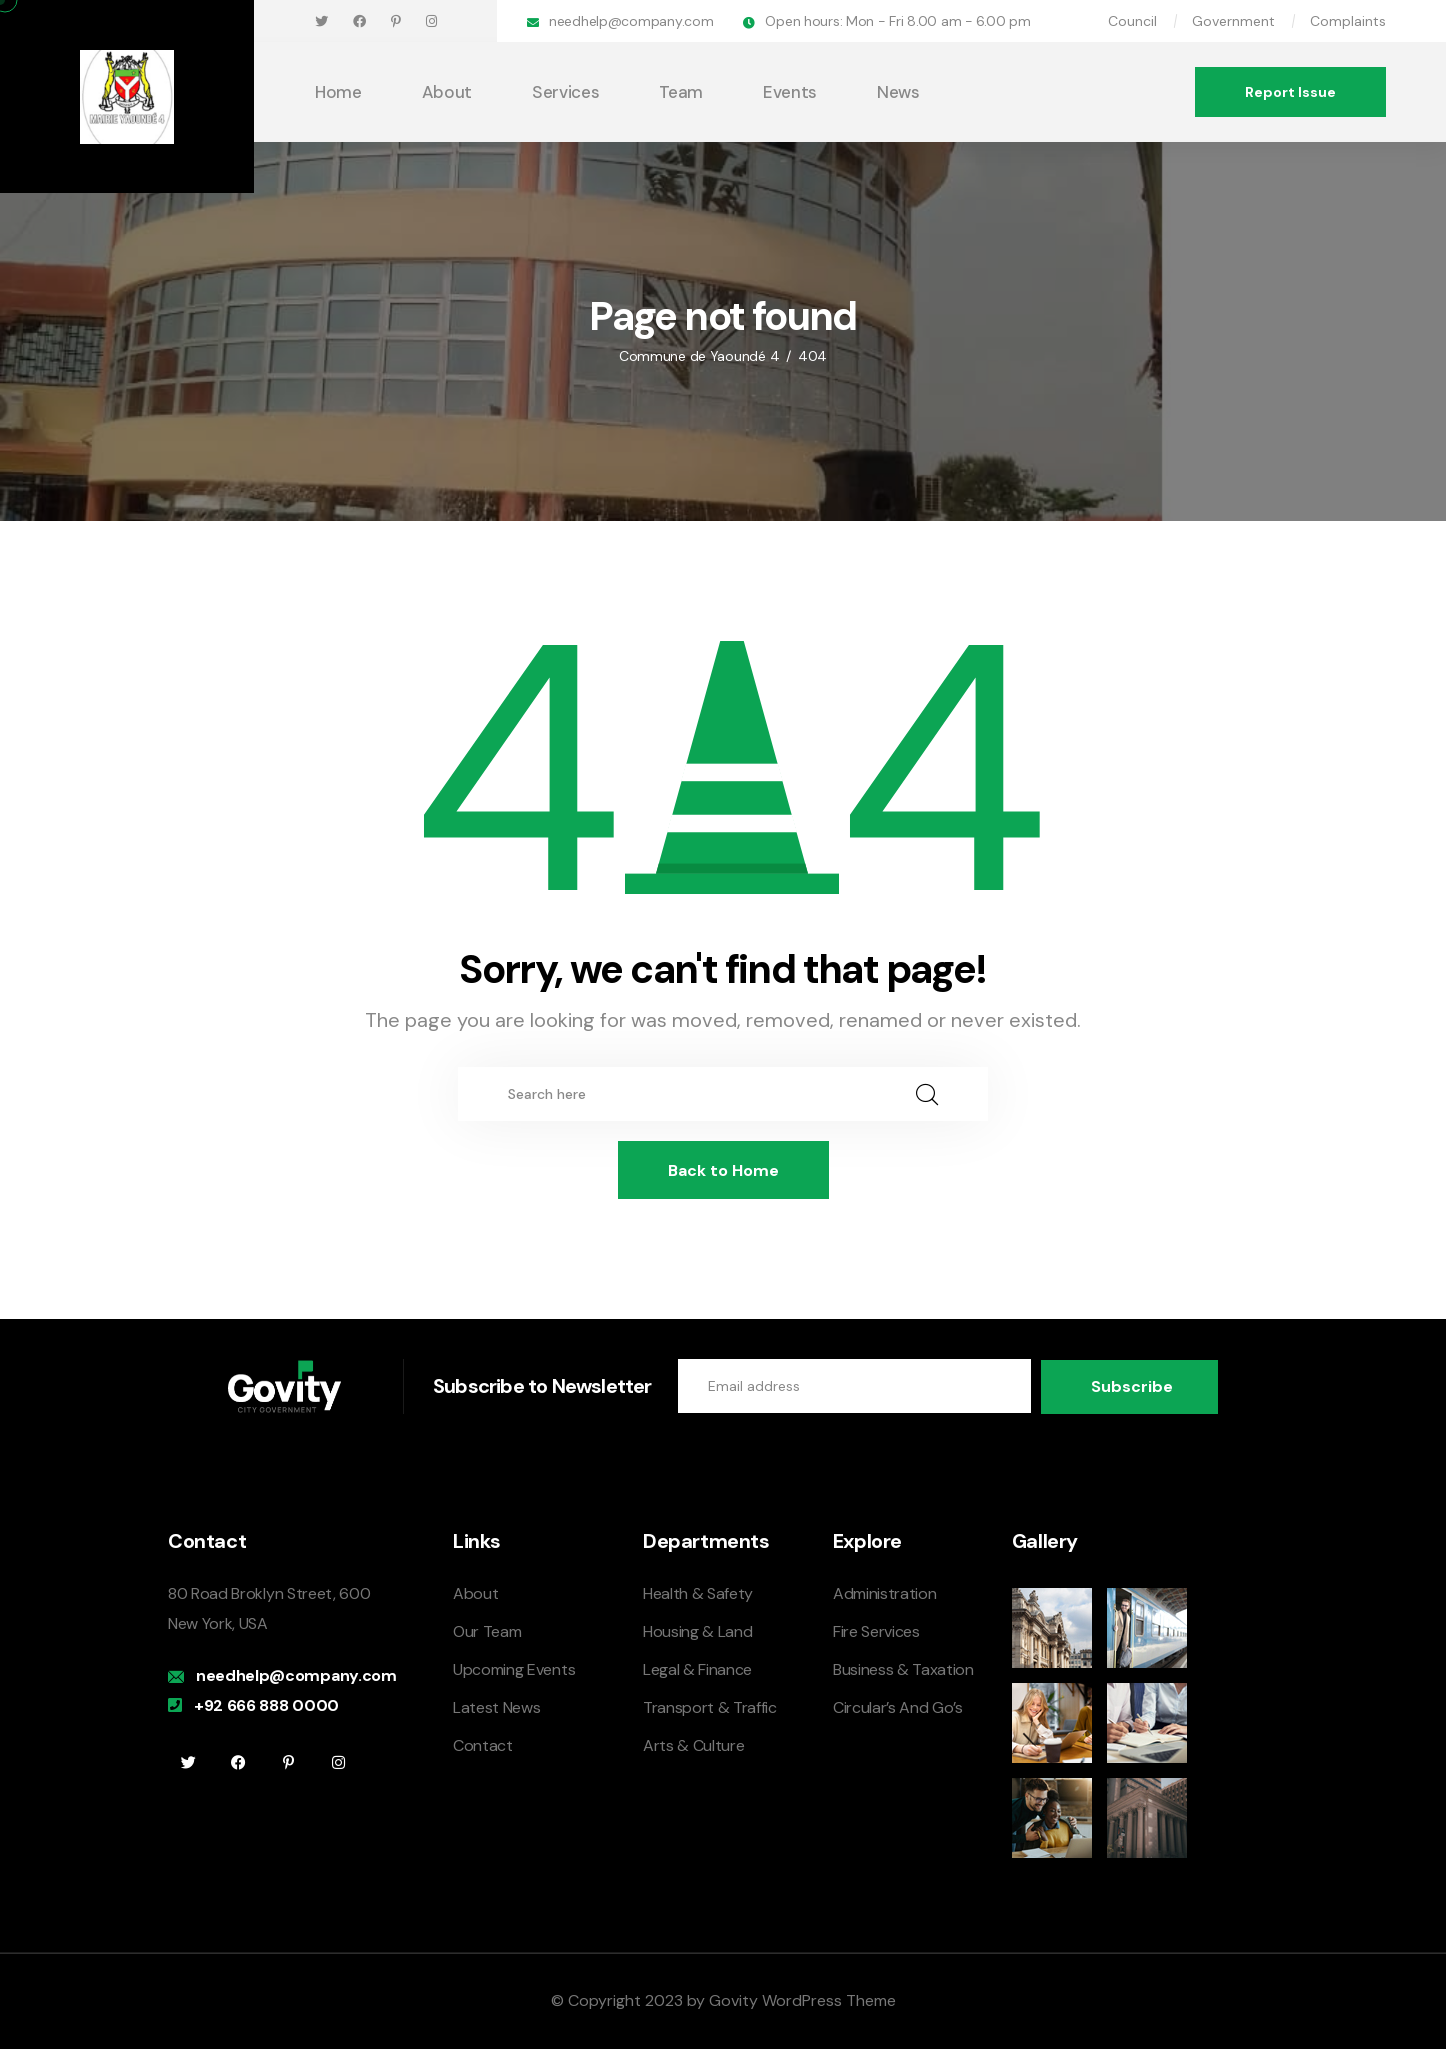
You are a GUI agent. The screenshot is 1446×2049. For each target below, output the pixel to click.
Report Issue (1290, 92)
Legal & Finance (697, 1668)
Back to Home (723, 1170)
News (898, 92)
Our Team (487, 1630)
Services (565, 92)
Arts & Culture (694, 1744)
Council (1132, 21)
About (447, 92)
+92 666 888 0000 (266, 1704)
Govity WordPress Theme (802, 1999)
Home (338, 92)
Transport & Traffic (710, 1706)
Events (790, 92)
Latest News (496, 1706)
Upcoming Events (514, 1668)
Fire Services (876, 1630)
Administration (885, 1592)
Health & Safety (698, 1592)
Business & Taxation (903, 1668)
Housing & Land (698, 1630)
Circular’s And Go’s (898, 1706)
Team (681, 92)
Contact (483, 1744)
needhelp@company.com (631, 21)
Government (1233, 21)
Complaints (1348, 21)
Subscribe (1132, 1385)
